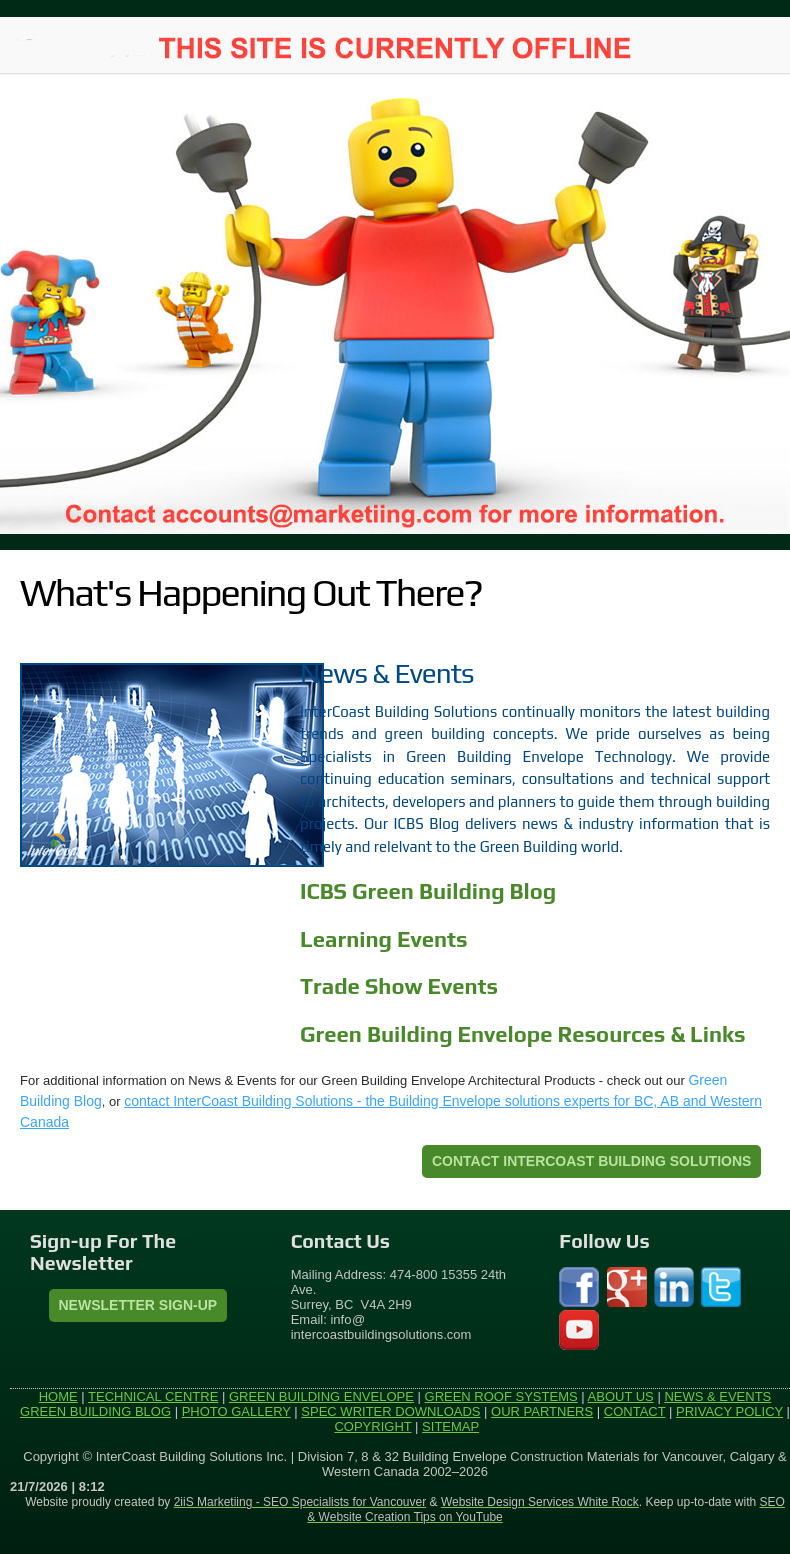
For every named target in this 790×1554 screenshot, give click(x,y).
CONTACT (635, 1411)
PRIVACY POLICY (729, 1411)
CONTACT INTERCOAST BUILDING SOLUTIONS (591, 1161)
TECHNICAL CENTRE (153, 1396)
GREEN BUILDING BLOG (95, 1411)
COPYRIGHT (372, 1426)
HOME (58, 1396)
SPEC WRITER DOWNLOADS (390, 1411)
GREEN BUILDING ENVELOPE (321, 1396)
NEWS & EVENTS (717, 1396)
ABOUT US (621, 1396)
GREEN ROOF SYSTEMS (501, 1396)
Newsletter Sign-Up (138, 1305)
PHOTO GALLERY (236, 1411)
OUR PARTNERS (542, 1411)
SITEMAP (450, 1426)
